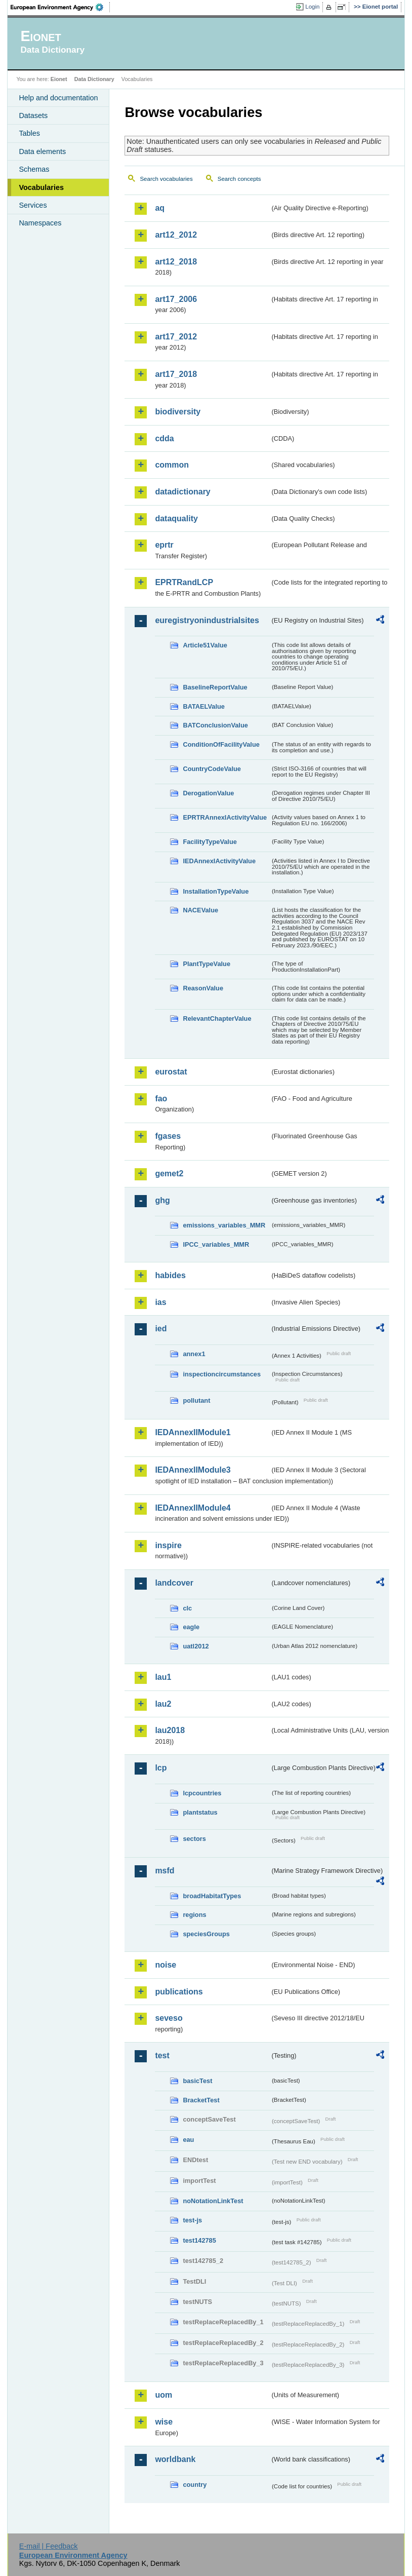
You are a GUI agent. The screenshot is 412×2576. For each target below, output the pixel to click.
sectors (194, 1838)
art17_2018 (176, 374)
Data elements (42, 151)
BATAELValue (203, 706)
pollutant (196, 1400)
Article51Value (205, 645)
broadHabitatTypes (212, 1896)
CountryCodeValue (211, 769)
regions (194, 1914)
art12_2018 (176, 261)
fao (161, 1098)
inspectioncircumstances (222, 1374)
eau (188, 2139)
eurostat (171, 1071)
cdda (164, 438)
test (162, 2055)
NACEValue (200, 910)
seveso (168, 2018)
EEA (60, 7)
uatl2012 (196, 1646)
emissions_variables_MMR (224, 1225)
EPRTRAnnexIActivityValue (225, 817)
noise (165, 1964)
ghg (162, 1200)
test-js (192, 2220)
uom (163, 2395)
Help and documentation (58, 98)
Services (33, 205)
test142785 (199, 2240)
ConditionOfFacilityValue (221, 744)
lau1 (163, 1677)
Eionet (59, 79)
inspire (168, 1545)
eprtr (164, 545)
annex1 (194, 1354)
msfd (164, 1870)
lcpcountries (202, 1793)
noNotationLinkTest (213, 2201)
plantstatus (200, 1812)
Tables (29, 133)
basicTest (197, 2081)
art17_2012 (176, 336)
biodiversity (177, 411)
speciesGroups (206, 1934)
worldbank (175, 2459)
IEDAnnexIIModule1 (192, 1432)
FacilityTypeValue (209, 841)
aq (159, 208)
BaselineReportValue (215, 687)
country (195, 2484)
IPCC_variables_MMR (216, 1244)
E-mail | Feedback (48, 2546)
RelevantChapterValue (217, 1018)
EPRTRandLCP (184, 582)
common (172, 464)
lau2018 (170, 1730)
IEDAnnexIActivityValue (219, 861)
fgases (168, 1136)
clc (187, 1608)
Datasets (33, 115)
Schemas (34, 169)
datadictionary (182, 491)
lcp (161, 1767)
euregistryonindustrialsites (207, 620)
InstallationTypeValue (216, 891)
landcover (174, 1583)
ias (160, 1302)
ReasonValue (203, 988)
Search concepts (239, 179)
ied (161, 1328)
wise (164, 2421)
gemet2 (169, 1173)
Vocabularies (41, 187)
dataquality (176, 518)
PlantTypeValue (206, 964)
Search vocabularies (166, 179)
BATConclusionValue (215, 725)
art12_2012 (176, 234)
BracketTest (201, 2100)
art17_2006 (176, 299)
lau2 (163, 1704)
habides (170, 1275)
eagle (191, 1627)
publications (178, 1991)
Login (312, 7)
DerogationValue (208, 793)
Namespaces (40, 223)
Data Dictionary (94, 79)
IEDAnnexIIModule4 (192, 1508)
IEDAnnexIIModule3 (192, 1470)
